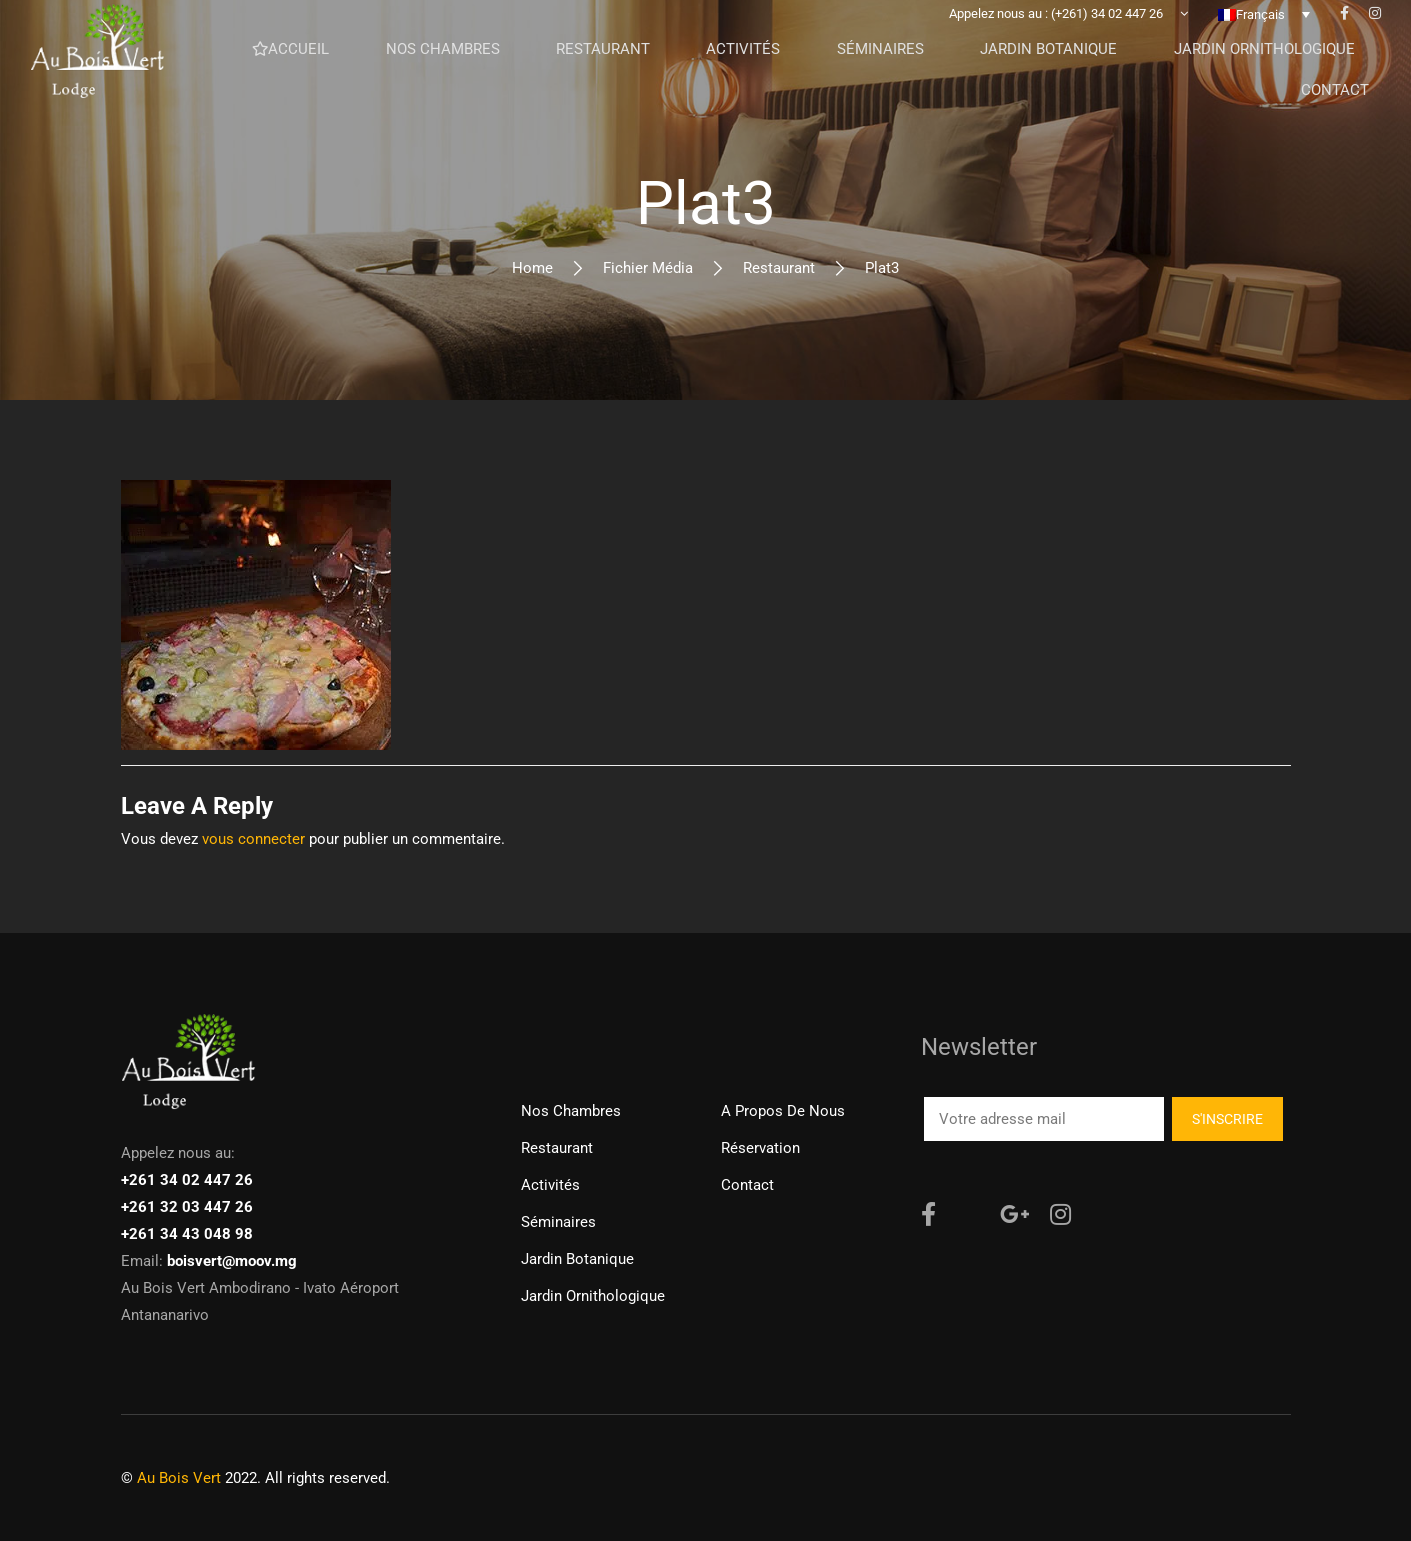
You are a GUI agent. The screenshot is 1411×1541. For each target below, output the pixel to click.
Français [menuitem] (1260, 45)
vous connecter (253, 839)
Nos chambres (571, 1111)
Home (532, 268)
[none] (1264, 45)
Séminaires (558, 1222)
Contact (747, 1185)
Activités (550, 1185)
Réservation (760, 1148)
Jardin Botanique (577, 1259)
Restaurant (779, 268)
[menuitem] (1264, 45)
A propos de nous (783, 1111)
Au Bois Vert (179, 1478)
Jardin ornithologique (593, 1296)
